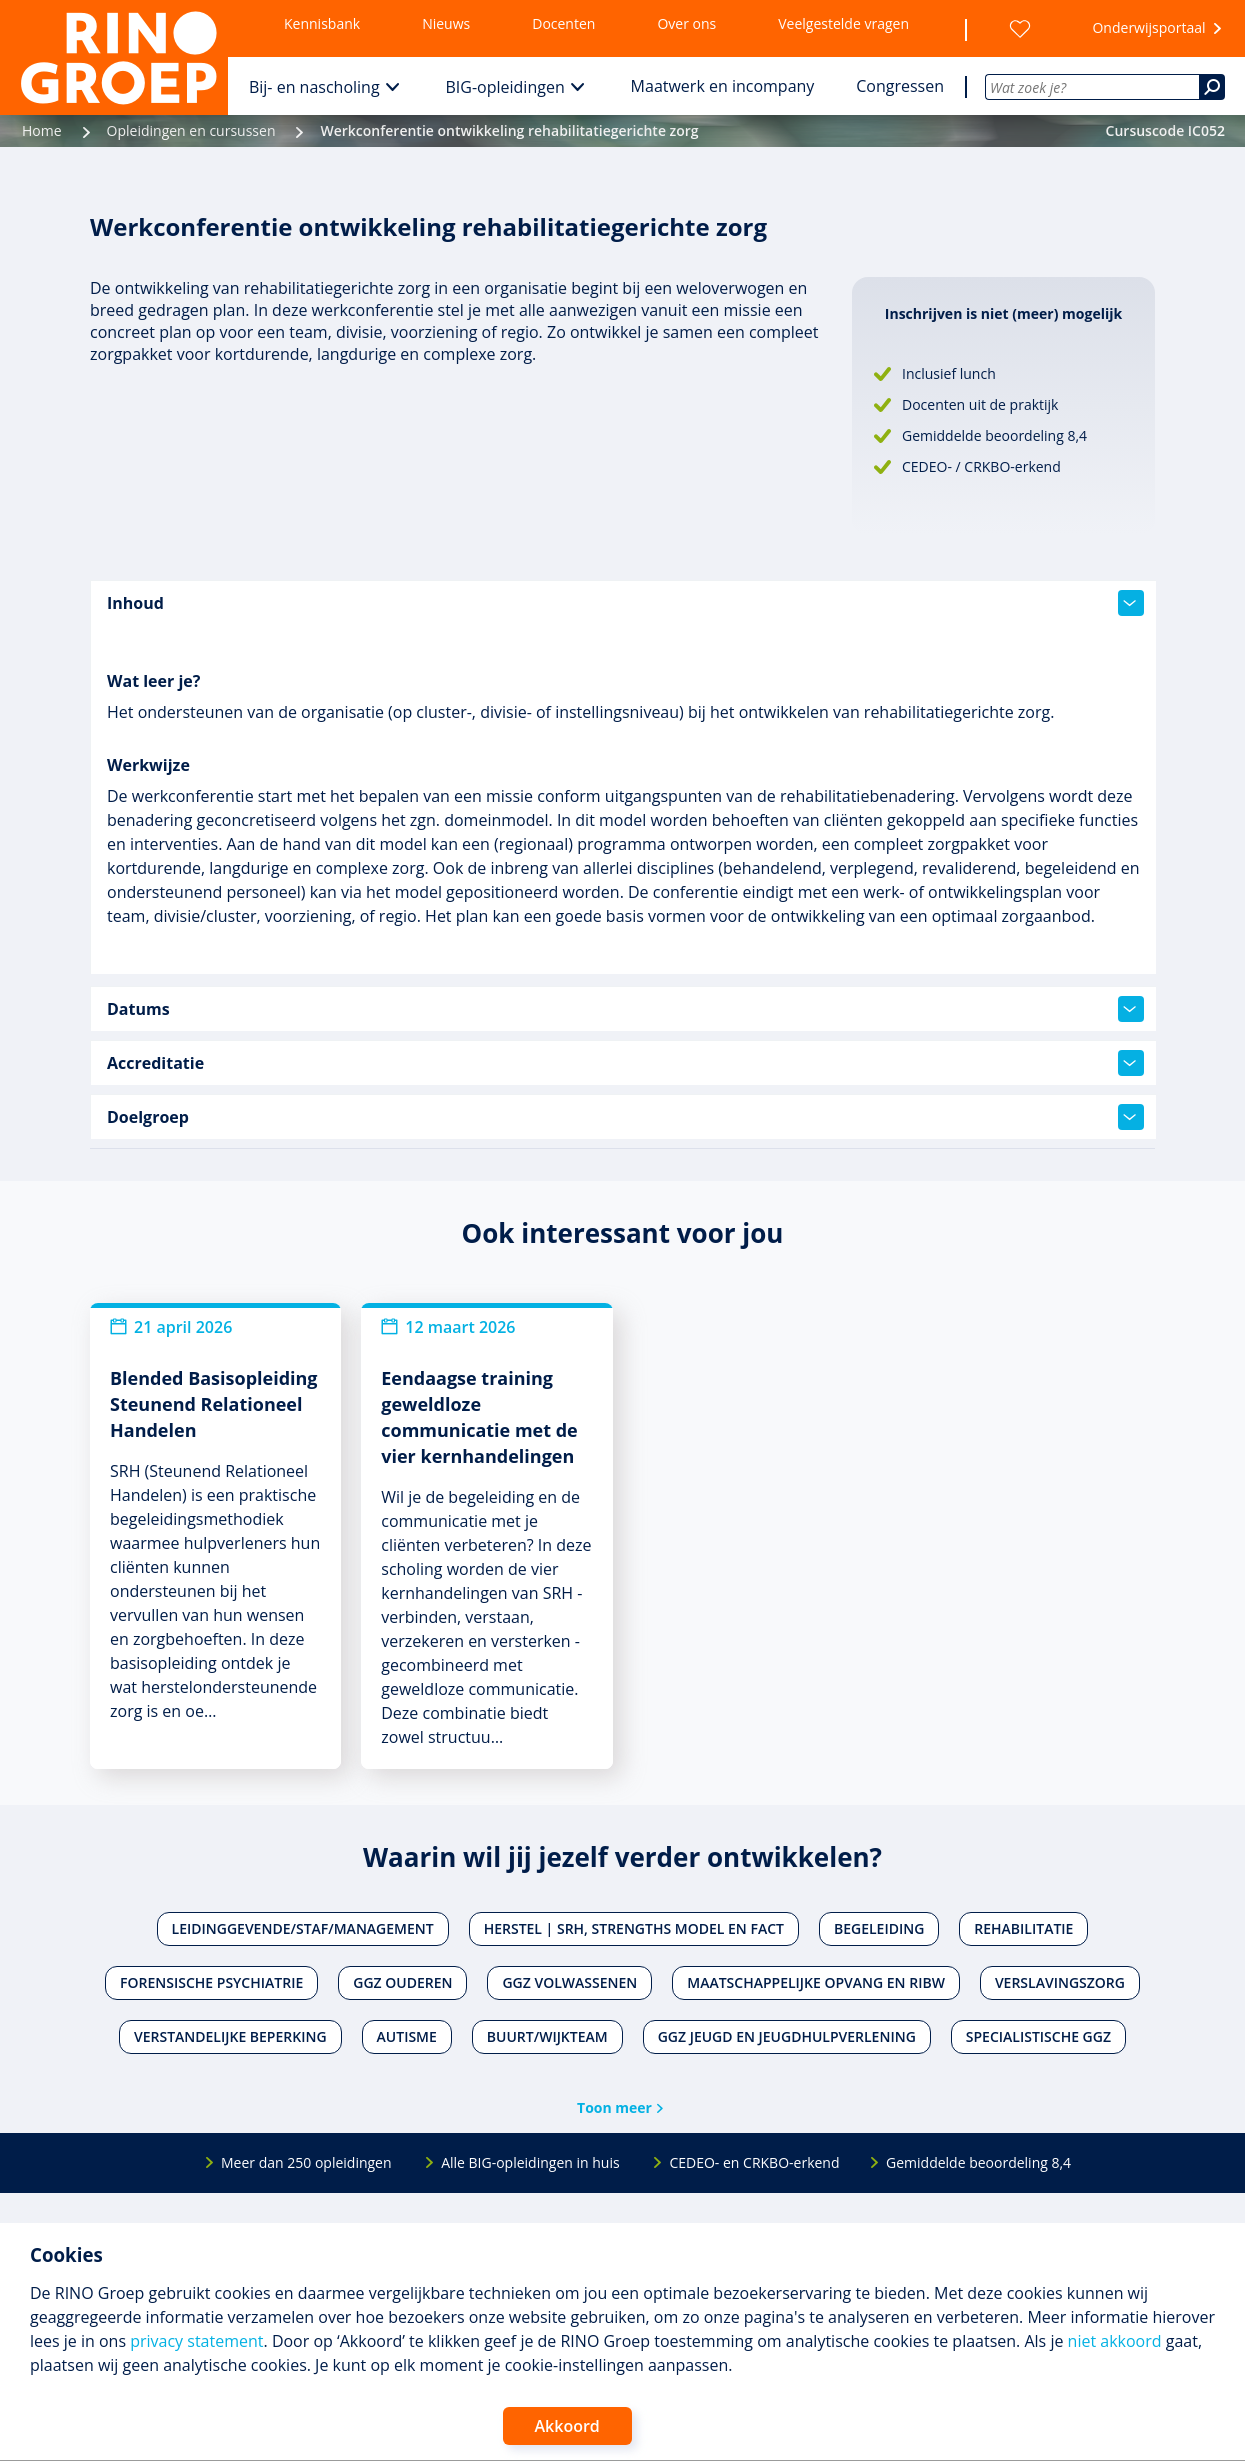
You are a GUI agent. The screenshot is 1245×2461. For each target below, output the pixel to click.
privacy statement (196, 2341)
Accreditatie (625, 1063)
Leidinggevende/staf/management (303, 1928)
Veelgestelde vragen (843, 23)
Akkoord (567, 2426)
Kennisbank (322, 23)
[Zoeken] (1212, 87)
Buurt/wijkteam (547, 2036)
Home (42, 130)
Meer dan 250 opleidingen (306, 2162)
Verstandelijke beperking (230, 2036)
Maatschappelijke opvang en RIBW (816, 1982)
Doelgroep (625, 1117)
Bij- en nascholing (314, 87)
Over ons (686, 23)
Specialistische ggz (1038, 2036)
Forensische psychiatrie (211, 1982)
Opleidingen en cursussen (191, 130)
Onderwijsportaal (1148, 27)
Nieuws (446, 23)
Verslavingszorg (1060, 1982)
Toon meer (614, 2107)
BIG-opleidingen (505, 87)
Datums (625, 1009)
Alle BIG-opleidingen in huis (530, 2162)
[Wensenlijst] (1020, 29)
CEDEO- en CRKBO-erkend (754, 2162)
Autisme (407, 2036)
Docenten (563, 23)
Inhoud (625, 603)
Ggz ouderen (402, 1982)
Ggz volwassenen (569, 1982)
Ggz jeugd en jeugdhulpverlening (787, 2036)
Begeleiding (879, 1928)
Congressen (900, 86)
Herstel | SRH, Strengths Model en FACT (634, 1928)
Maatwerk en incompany (723, 86)
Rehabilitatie (1023, 1928)
